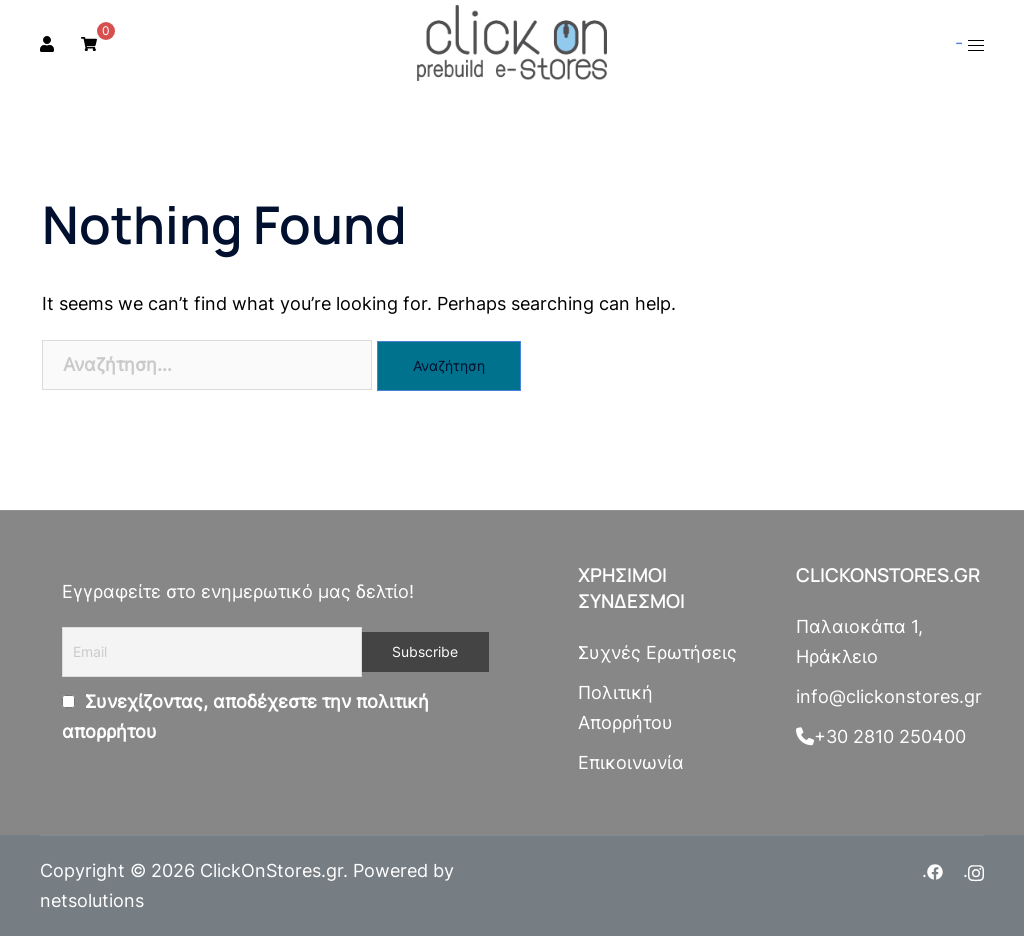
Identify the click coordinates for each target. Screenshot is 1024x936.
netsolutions (92, 900)
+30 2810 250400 (881, 736)
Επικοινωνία (631, 762)
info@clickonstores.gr (889, 696)
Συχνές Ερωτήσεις (657, 652)
